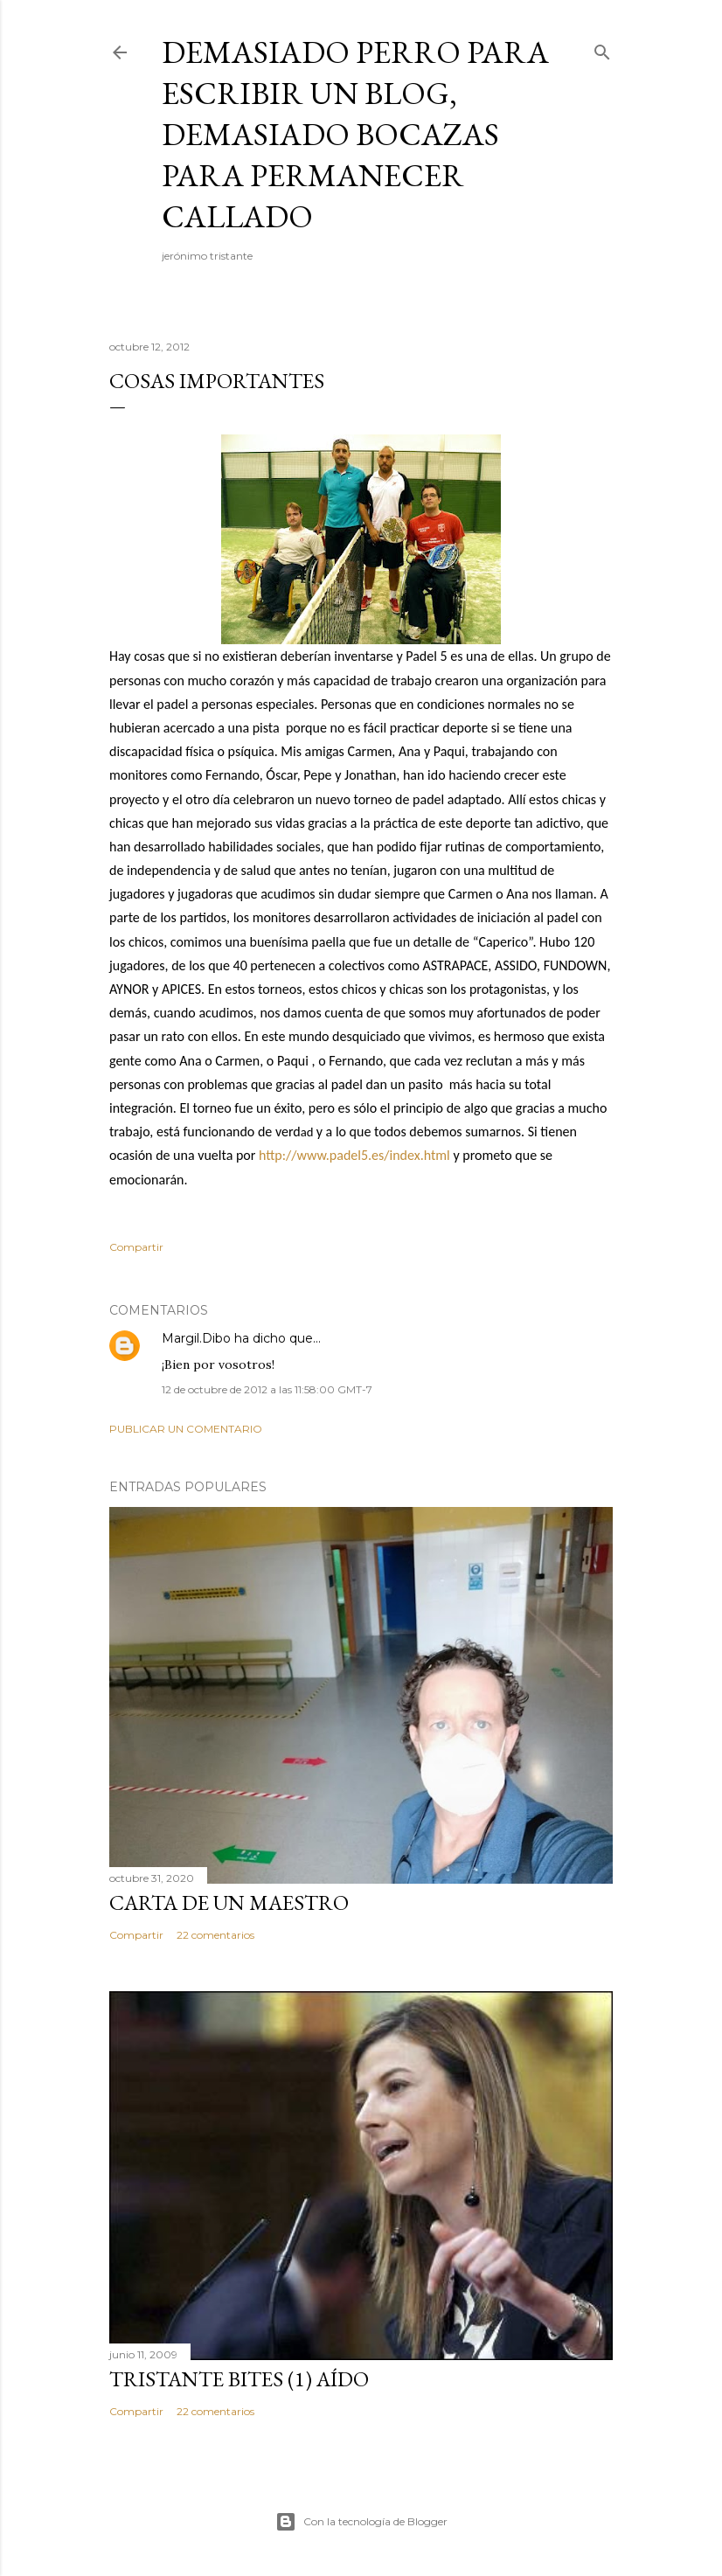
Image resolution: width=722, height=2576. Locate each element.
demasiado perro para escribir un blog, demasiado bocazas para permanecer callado (355, 134)
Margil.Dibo (196, 1338)
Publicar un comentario (185, 1428)
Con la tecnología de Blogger (361, 2521)
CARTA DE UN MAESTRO (229, 1902)
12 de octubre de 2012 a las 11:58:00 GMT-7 (267, 1389)
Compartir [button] (136, 1246)
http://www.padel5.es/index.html (354, 1155)
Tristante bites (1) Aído (239, 2378)
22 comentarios (215, 1934)
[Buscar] (602, 48)
